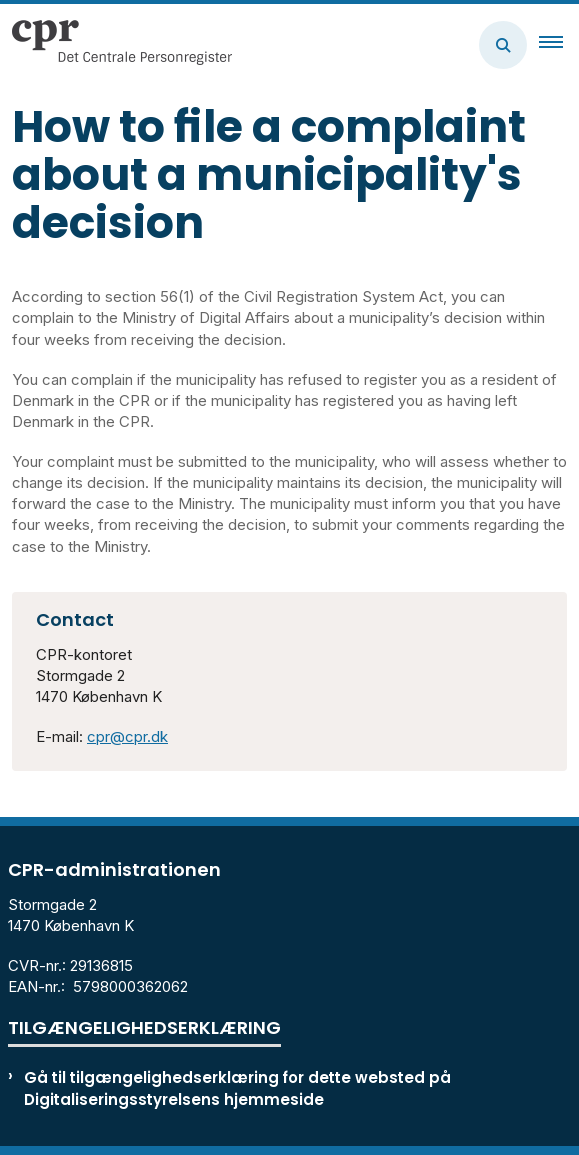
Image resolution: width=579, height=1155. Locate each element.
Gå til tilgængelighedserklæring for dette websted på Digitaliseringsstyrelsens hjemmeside (237, 1088)
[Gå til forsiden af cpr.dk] (116, 45)
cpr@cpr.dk (127, 736)
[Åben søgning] (503, 45)
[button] (559, 45)
